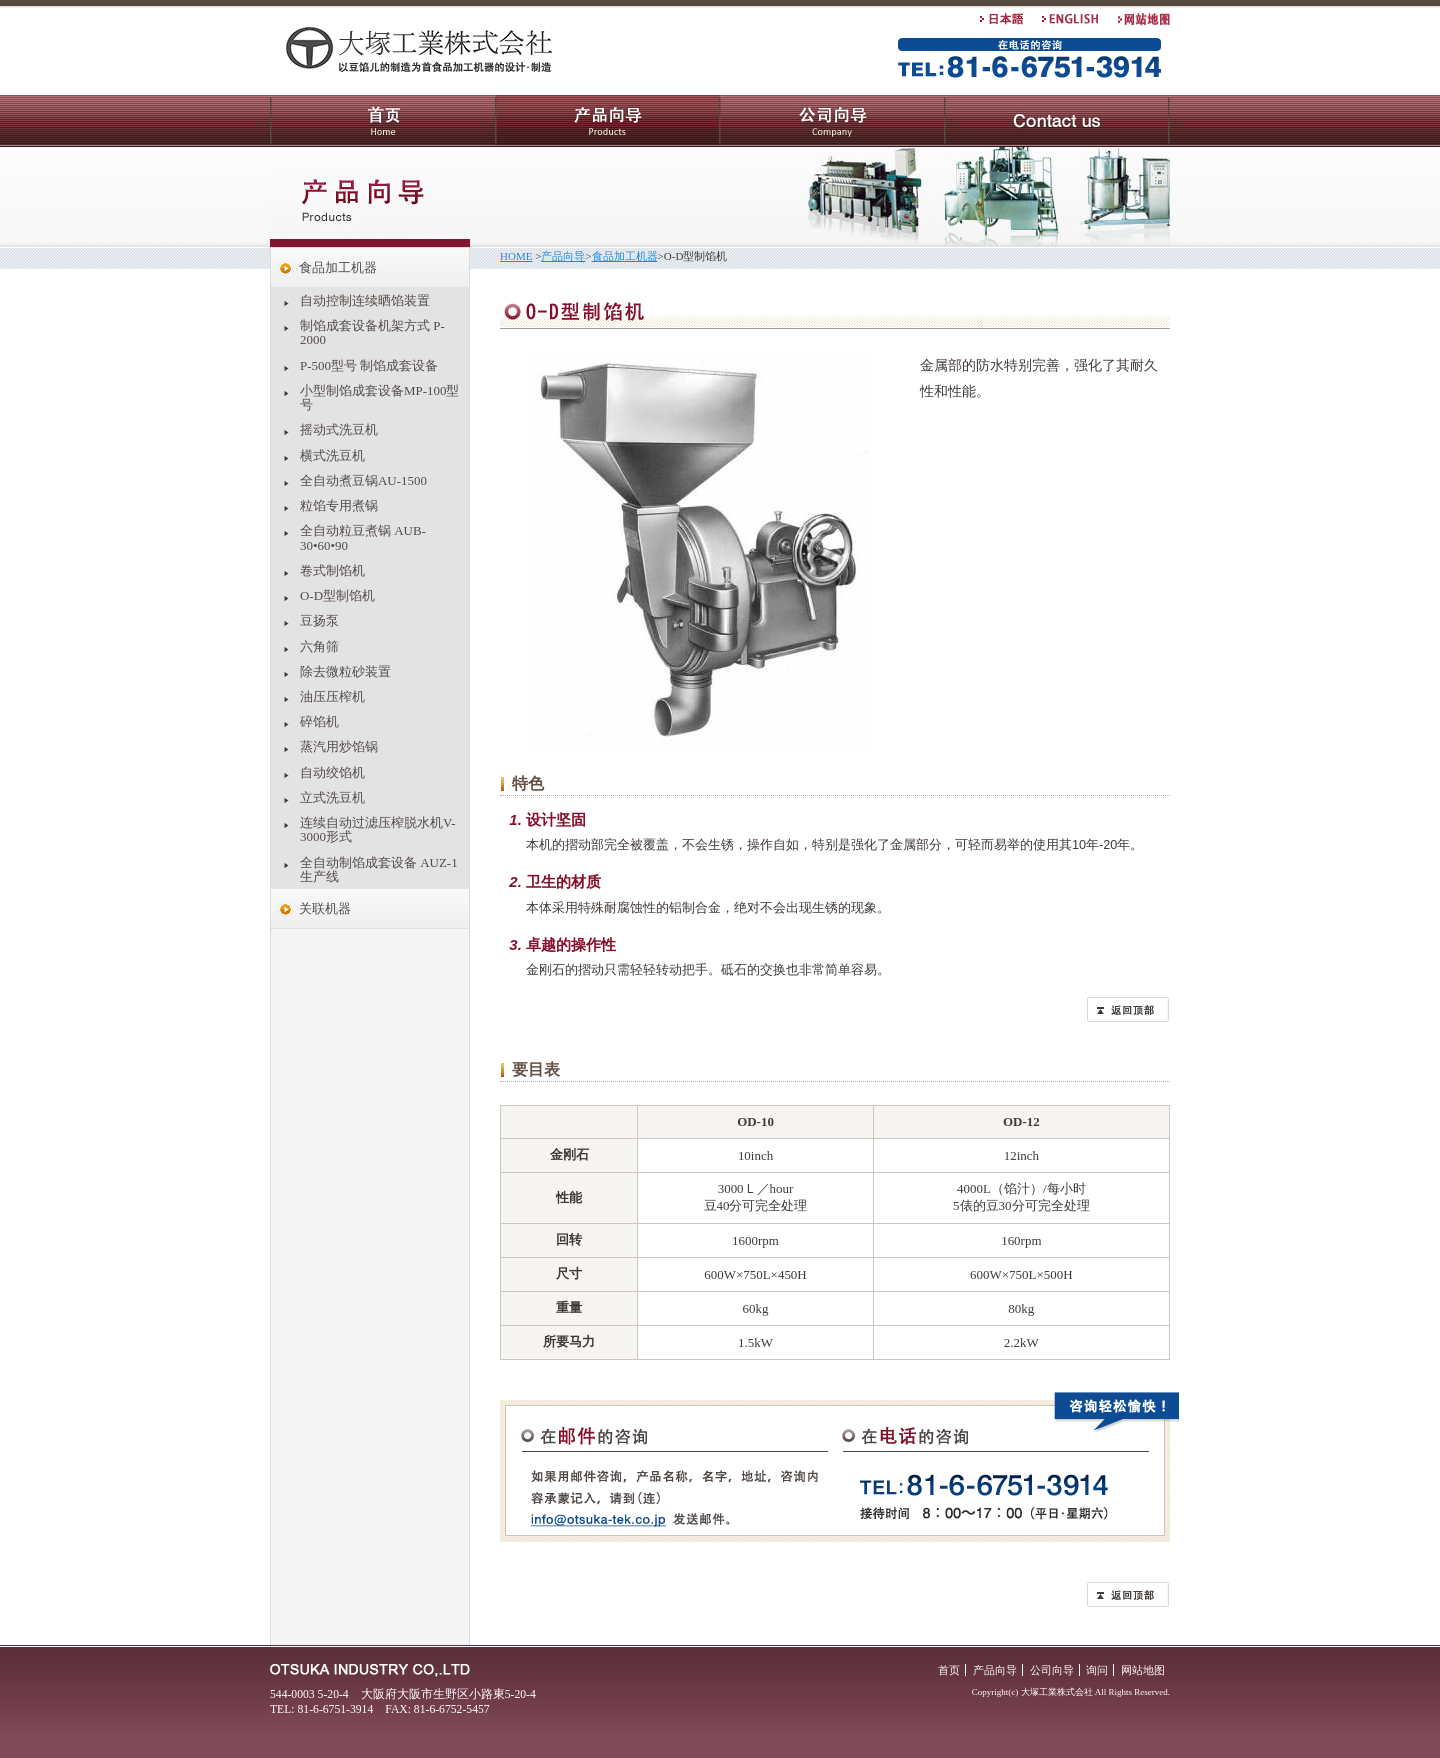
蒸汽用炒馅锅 (339, 746)
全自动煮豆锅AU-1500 (363, 480)
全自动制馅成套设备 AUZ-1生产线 (379, 869)
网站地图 (1143, 1670)
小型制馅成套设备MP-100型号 (379, 397)
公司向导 (832, 121)
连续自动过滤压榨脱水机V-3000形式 (377, 829)
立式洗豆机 (332, 797)
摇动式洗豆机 (339, 429)
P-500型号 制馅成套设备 (369, 365)
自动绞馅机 (332, 772)
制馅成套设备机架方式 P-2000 (372, 332)
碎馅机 (319, 721)
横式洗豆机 (332, 455)
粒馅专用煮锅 (339, 505)
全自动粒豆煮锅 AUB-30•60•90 (363, 537)
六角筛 (319, 646)
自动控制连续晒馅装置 (365, 300)
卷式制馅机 (332, 570)
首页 (383, 121)
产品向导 (608, 121)
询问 (1057, 121)
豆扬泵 (319, 620)
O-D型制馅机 (337, 595)
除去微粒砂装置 (345, 671)
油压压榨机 (332, 696)
